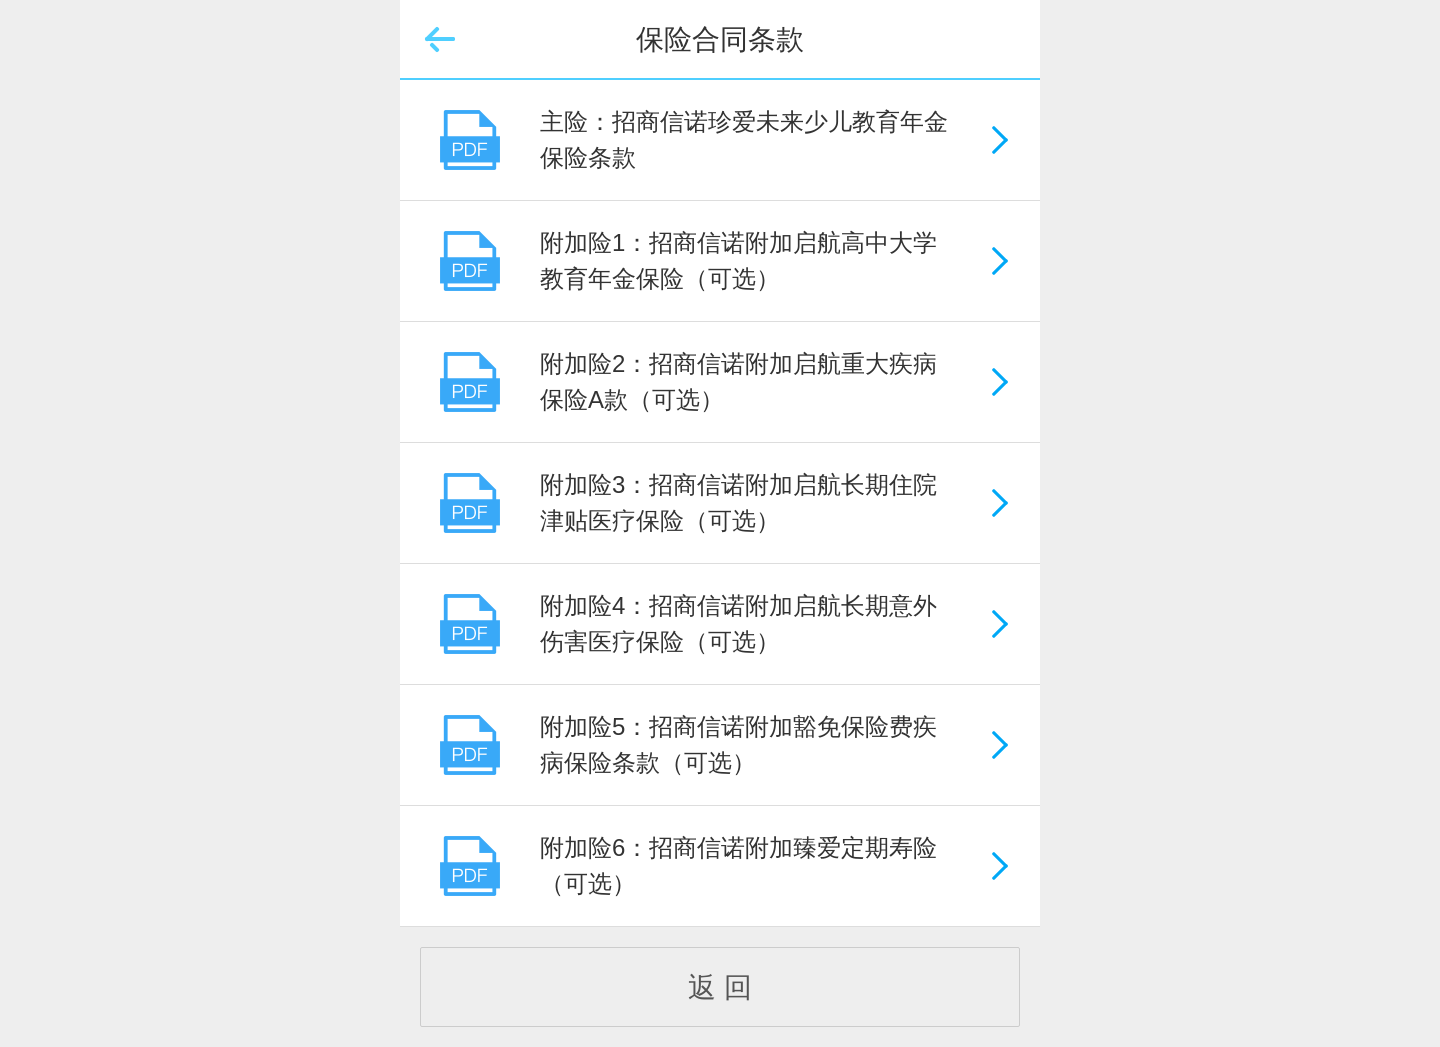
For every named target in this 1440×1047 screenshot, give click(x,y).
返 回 (720, 987)
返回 (440, 40)
